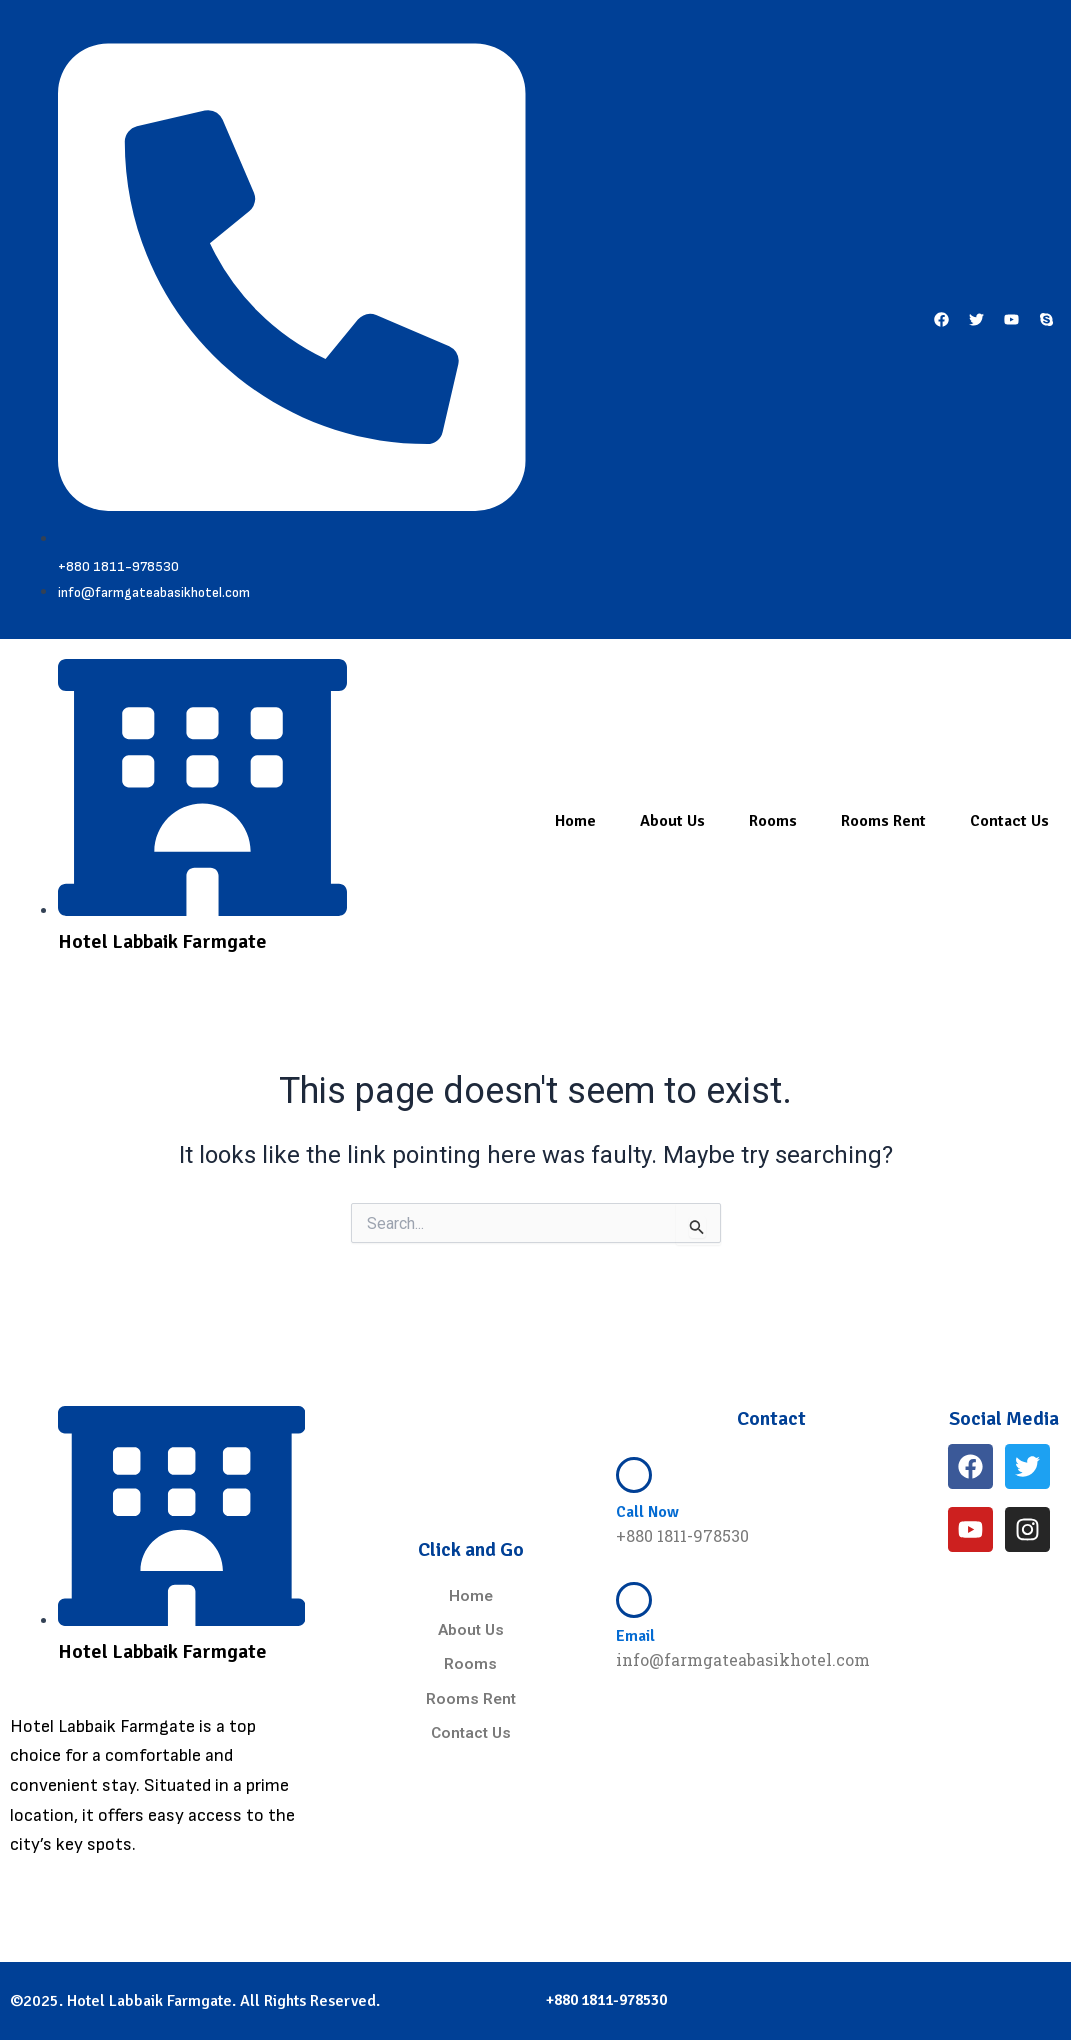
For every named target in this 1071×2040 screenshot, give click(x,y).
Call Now (647, 1512)
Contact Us (1009, 822)
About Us (672, 822)
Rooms (773, 822)
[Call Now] (634, 1475)
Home (575, 822)
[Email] (634, 1600)
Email (635, 1636)
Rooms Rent (883, 822)
